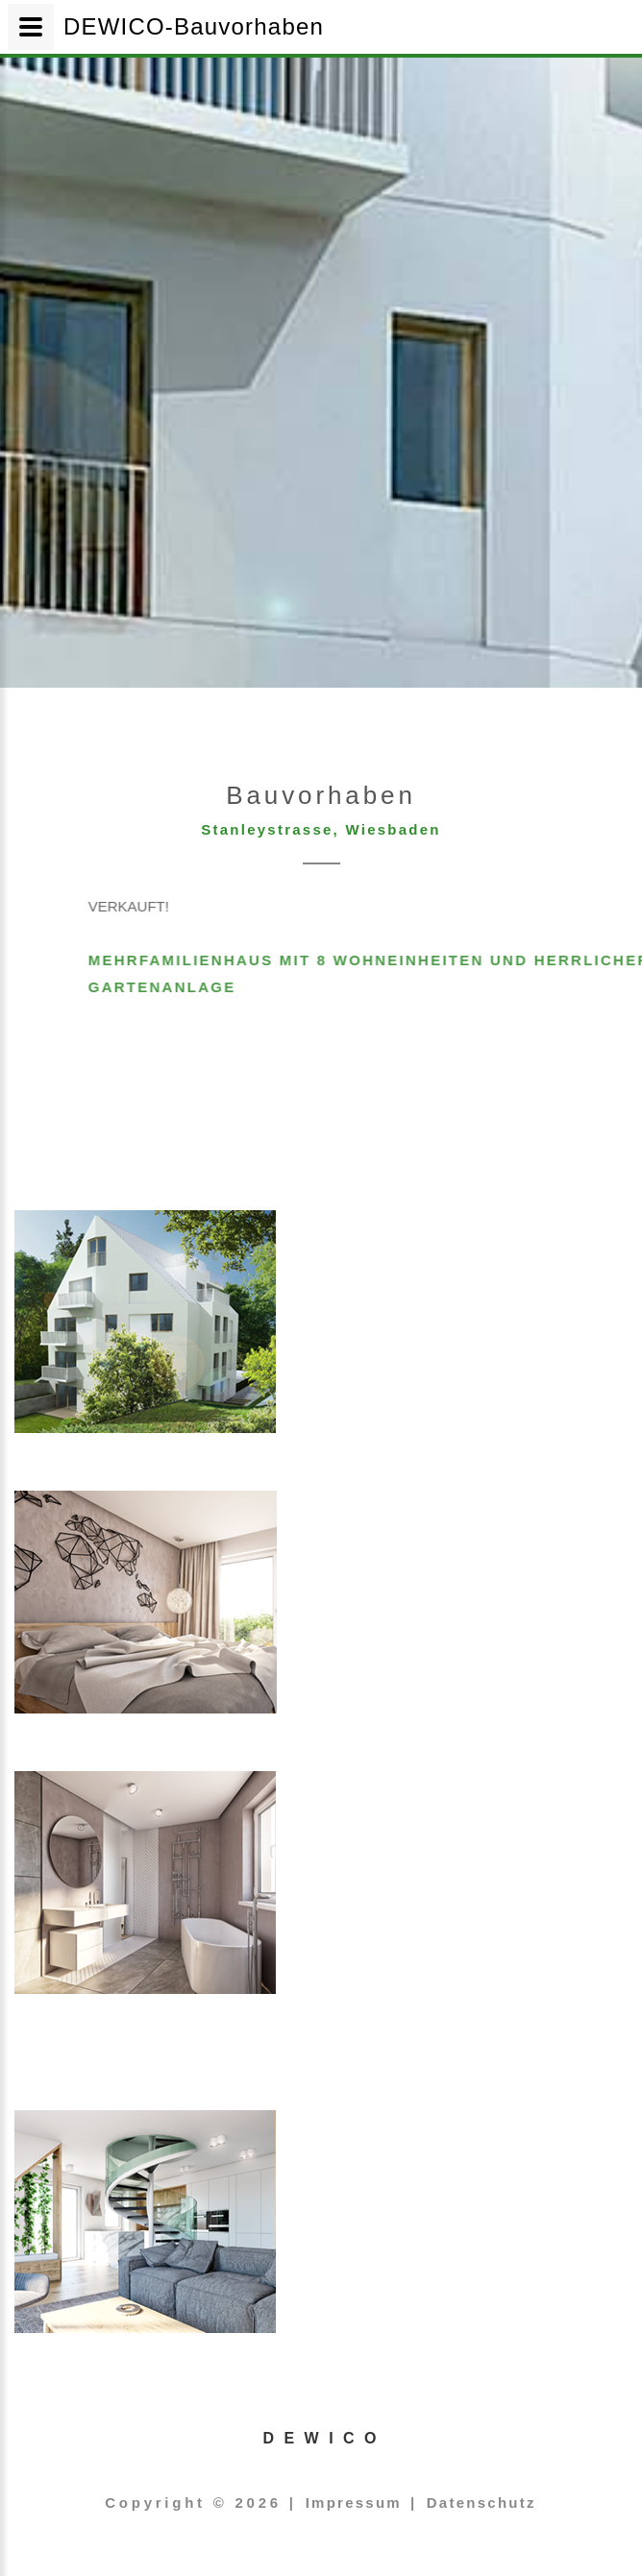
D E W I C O (321, 2438)
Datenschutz (481, 2502)
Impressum (354, 2502)
